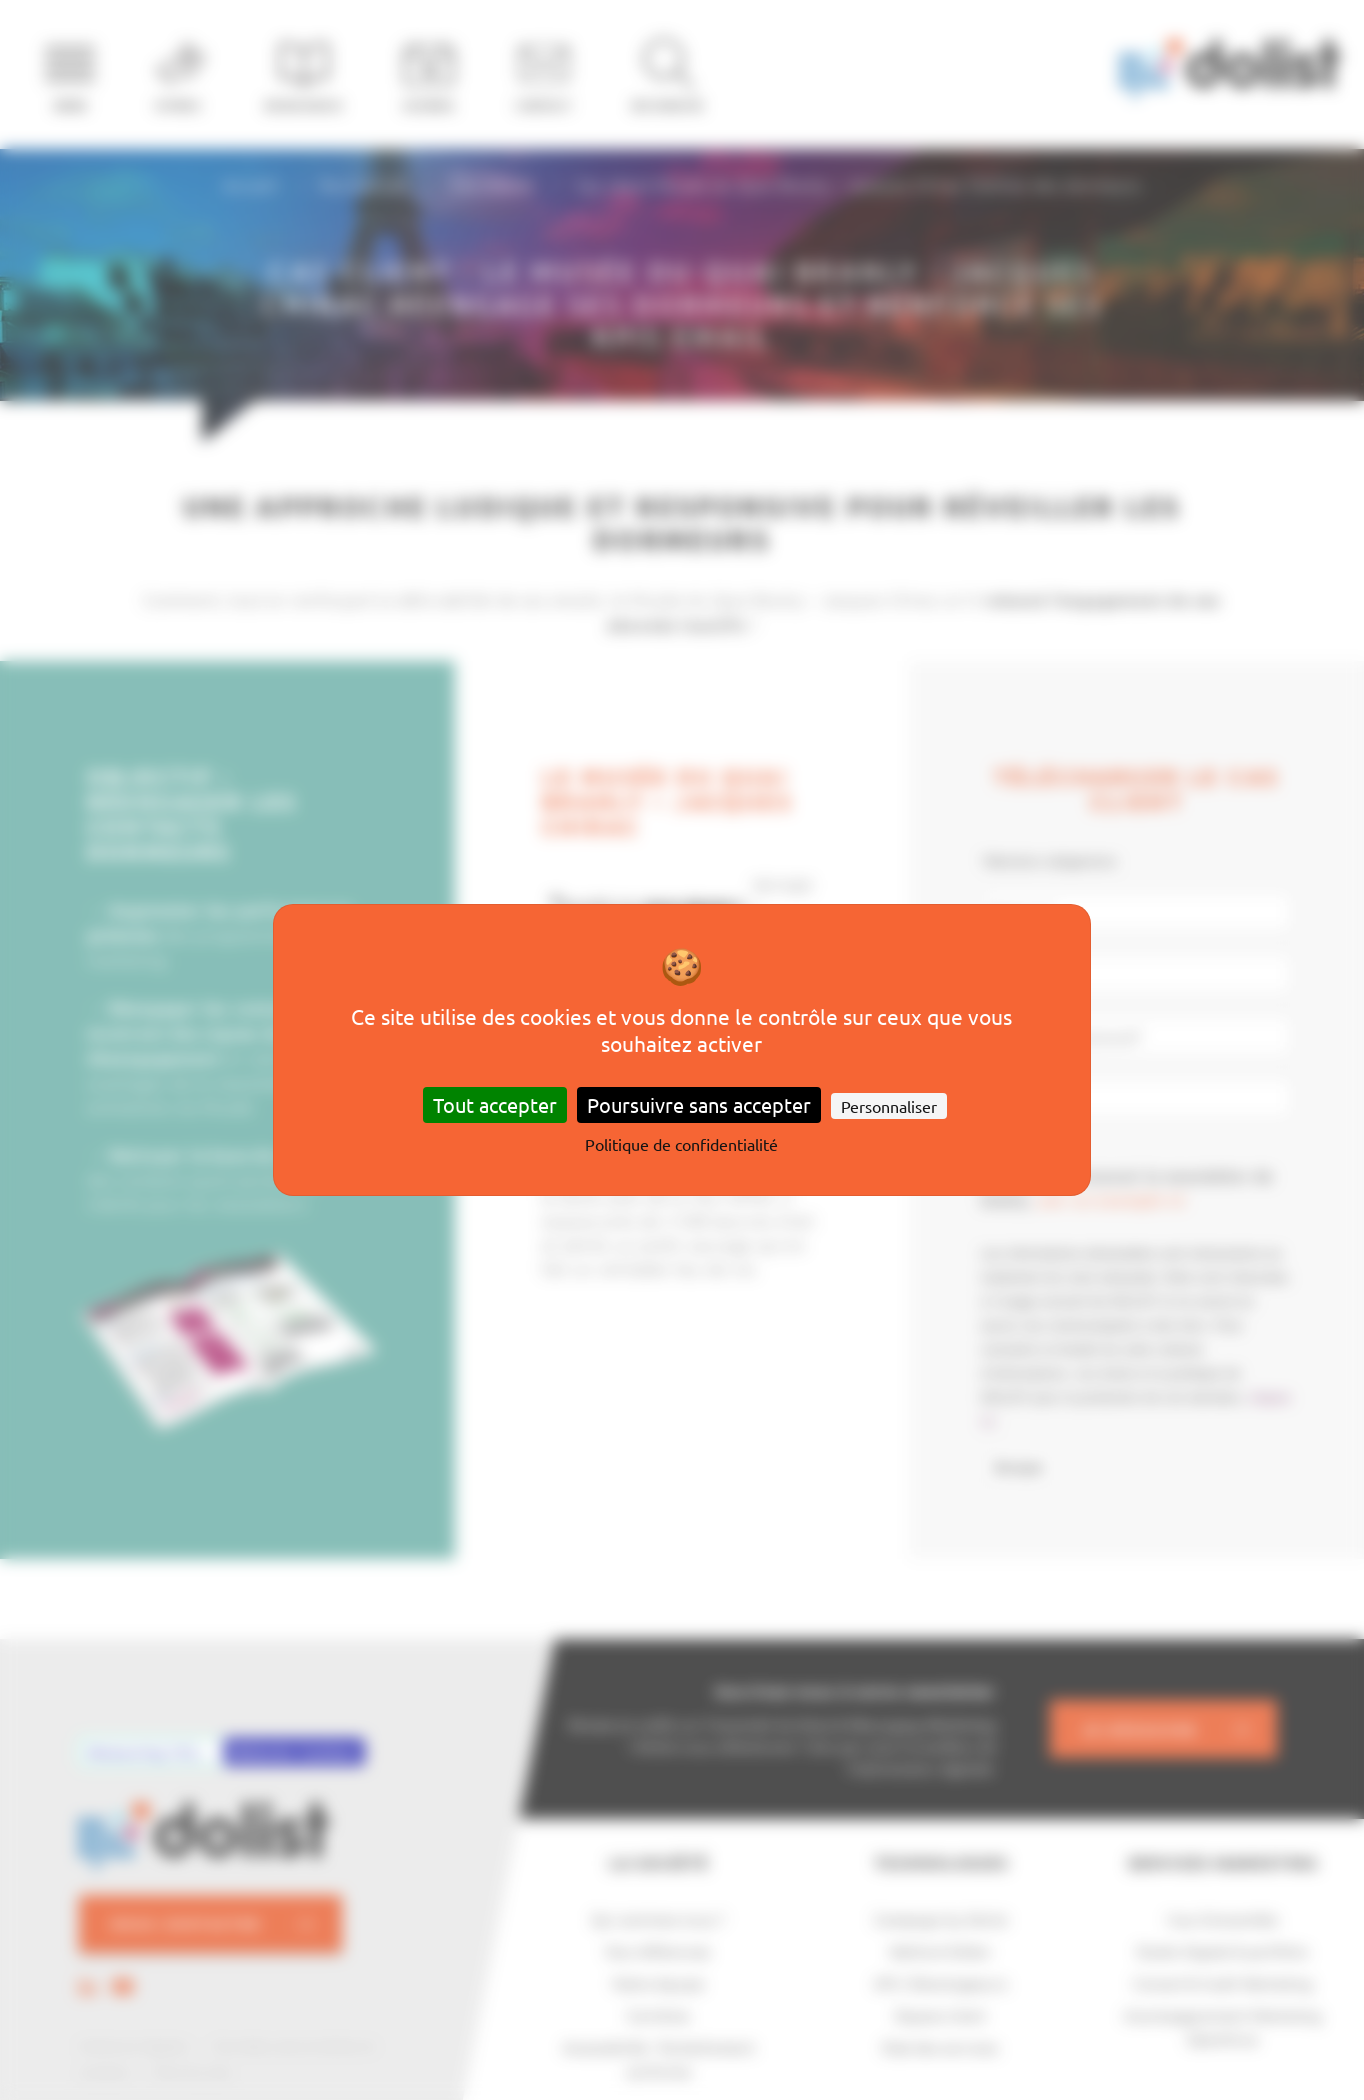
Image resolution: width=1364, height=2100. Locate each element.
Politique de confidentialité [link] (681, 1144)
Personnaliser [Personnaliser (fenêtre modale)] (889, 1106)
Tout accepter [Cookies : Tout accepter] (495, 1104)
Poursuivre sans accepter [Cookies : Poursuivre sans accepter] (699, 1104)
